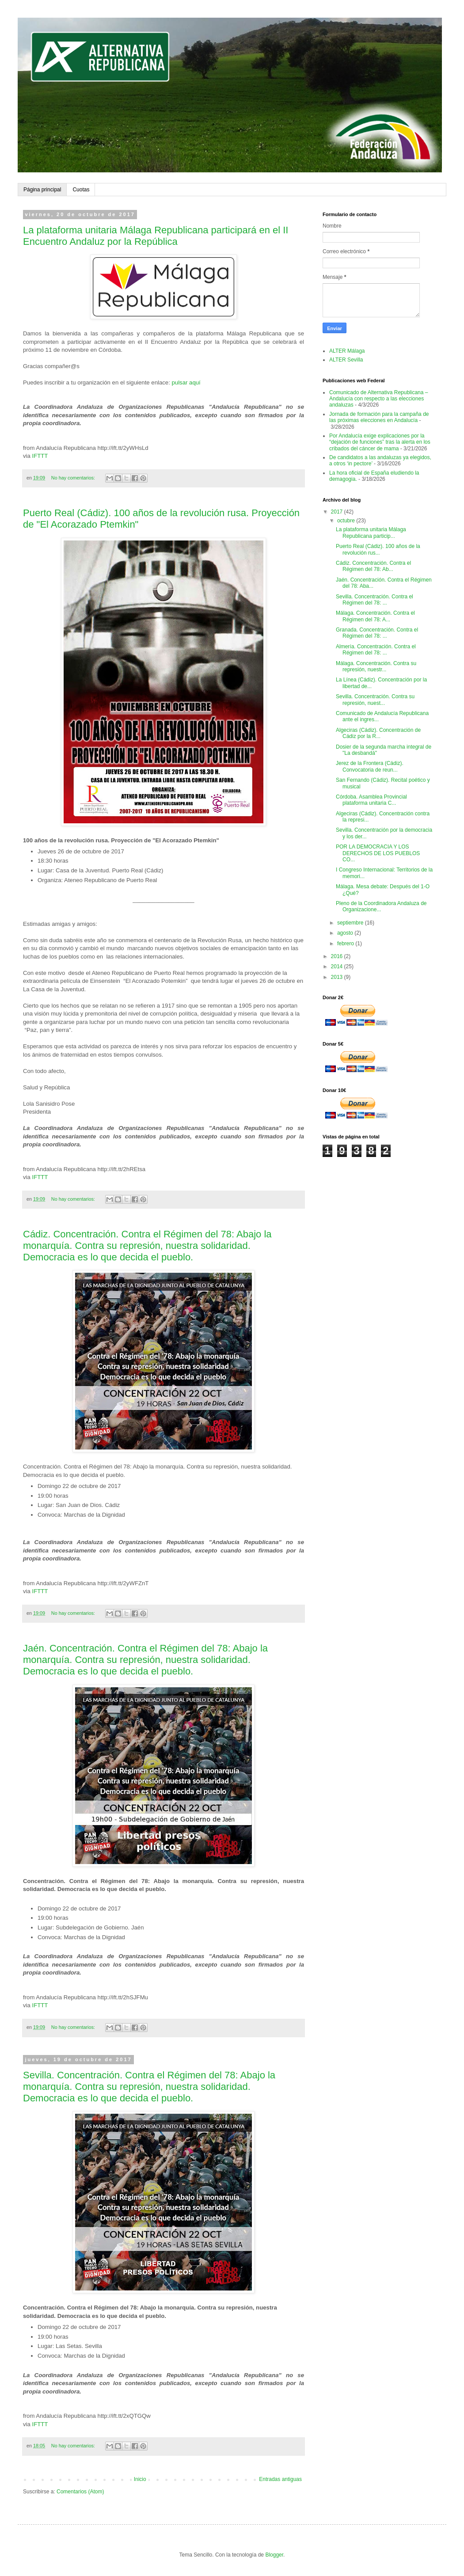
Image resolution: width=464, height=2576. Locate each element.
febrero (346, 943)
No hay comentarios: (73, 477)
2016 (337, 956)
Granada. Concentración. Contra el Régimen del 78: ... (377, 633)
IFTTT (40, 456)
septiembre (351, 923)
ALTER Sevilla (346, 360)
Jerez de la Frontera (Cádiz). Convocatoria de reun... (369, 766)
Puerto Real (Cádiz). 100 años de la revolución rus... (378, 549)
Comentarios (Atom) (80, 2491)
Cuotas (80, 189)
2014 (337, 966)
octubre (346, 520)
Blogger (274, 2555)
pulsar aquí (186, 382)
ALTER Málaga (347, 351)
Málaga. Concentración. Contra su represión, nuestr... (376, 666)
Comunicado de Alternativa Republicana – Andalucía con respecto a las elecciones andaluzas (378, 398)
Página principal (42, 189)
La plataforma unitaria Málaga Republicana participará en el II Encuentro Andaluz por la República (155, 235)
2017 (337, 512)
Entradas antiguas (280, 2479)
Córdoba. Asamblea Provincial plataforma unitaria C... (371, 800)
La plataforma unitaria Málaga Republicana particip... (371, 532)
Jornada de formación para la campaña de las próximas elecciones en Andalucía (379, 417)
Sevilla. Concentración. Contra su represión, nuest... (375, 699)
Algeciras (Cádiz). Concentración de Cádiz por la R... (378, 733)
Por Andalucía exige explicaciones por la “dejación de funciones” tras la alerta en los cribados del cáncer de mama (379, 442)
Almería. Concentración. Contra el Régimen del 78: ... (376, 649)
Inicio (140, 2479)
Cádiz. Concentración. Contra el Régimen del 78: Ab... (373, 566)
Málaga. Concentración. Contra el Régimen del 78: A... (375, 616)
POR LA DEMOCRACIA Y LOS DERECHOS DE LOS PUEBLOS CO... (378, 853)
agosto (345, 933)
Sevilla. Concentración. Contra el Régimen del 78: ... (374, 600)
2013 (337, 977)
